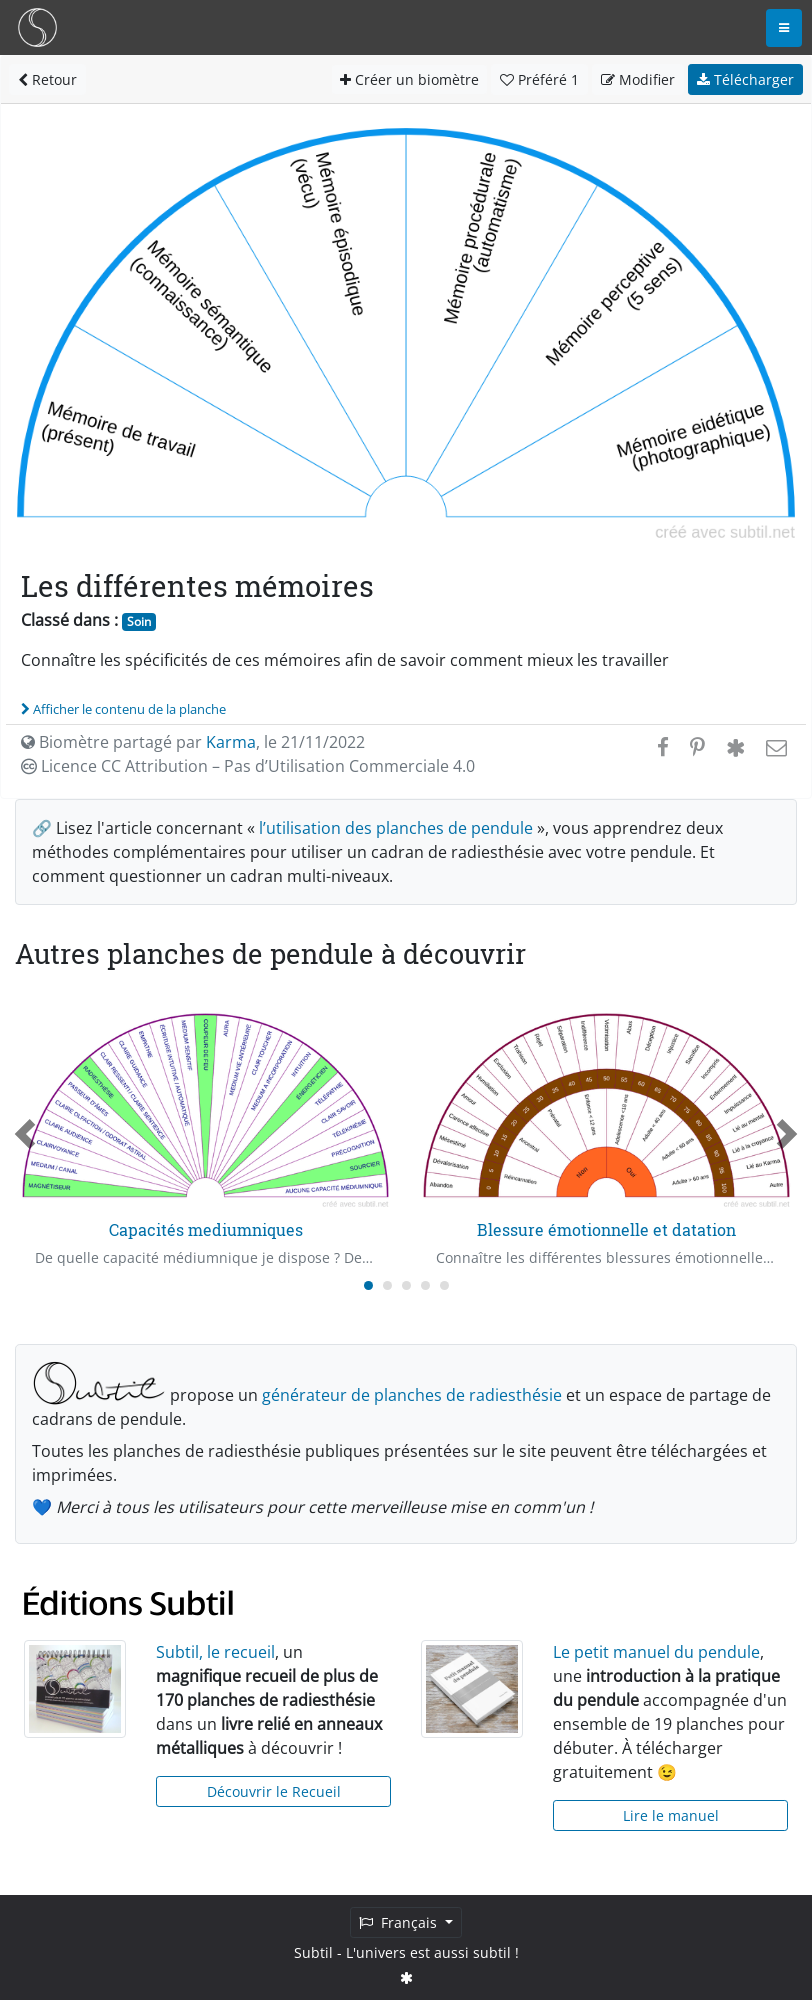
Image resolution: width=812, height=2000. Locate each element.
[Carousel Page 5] (444, 1285)
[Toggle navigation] (784, 28)
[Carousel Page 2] (387, 1285)
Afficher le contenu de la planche (123, 709)
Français (400, 1922)
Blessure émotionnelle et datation (606, 1229)
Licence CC (248, 766)
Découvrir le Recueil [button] (274, 1791)
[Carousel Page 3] (406, 1285)
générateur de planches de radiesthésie (412, 1395)
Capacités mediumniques (206, 1229)
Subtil (313, 1952)
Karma (231, 742)
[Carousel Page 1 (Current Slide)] (368, 1285)
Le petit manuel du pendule (656, 1652)
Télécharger (745, 79)
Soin (139, 621)
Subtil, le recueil (215, 1652)
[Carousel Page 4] (425, 1285)
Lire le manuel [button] (671, 1815)
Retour (47, 79)
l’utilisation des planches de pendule (396, 828)
